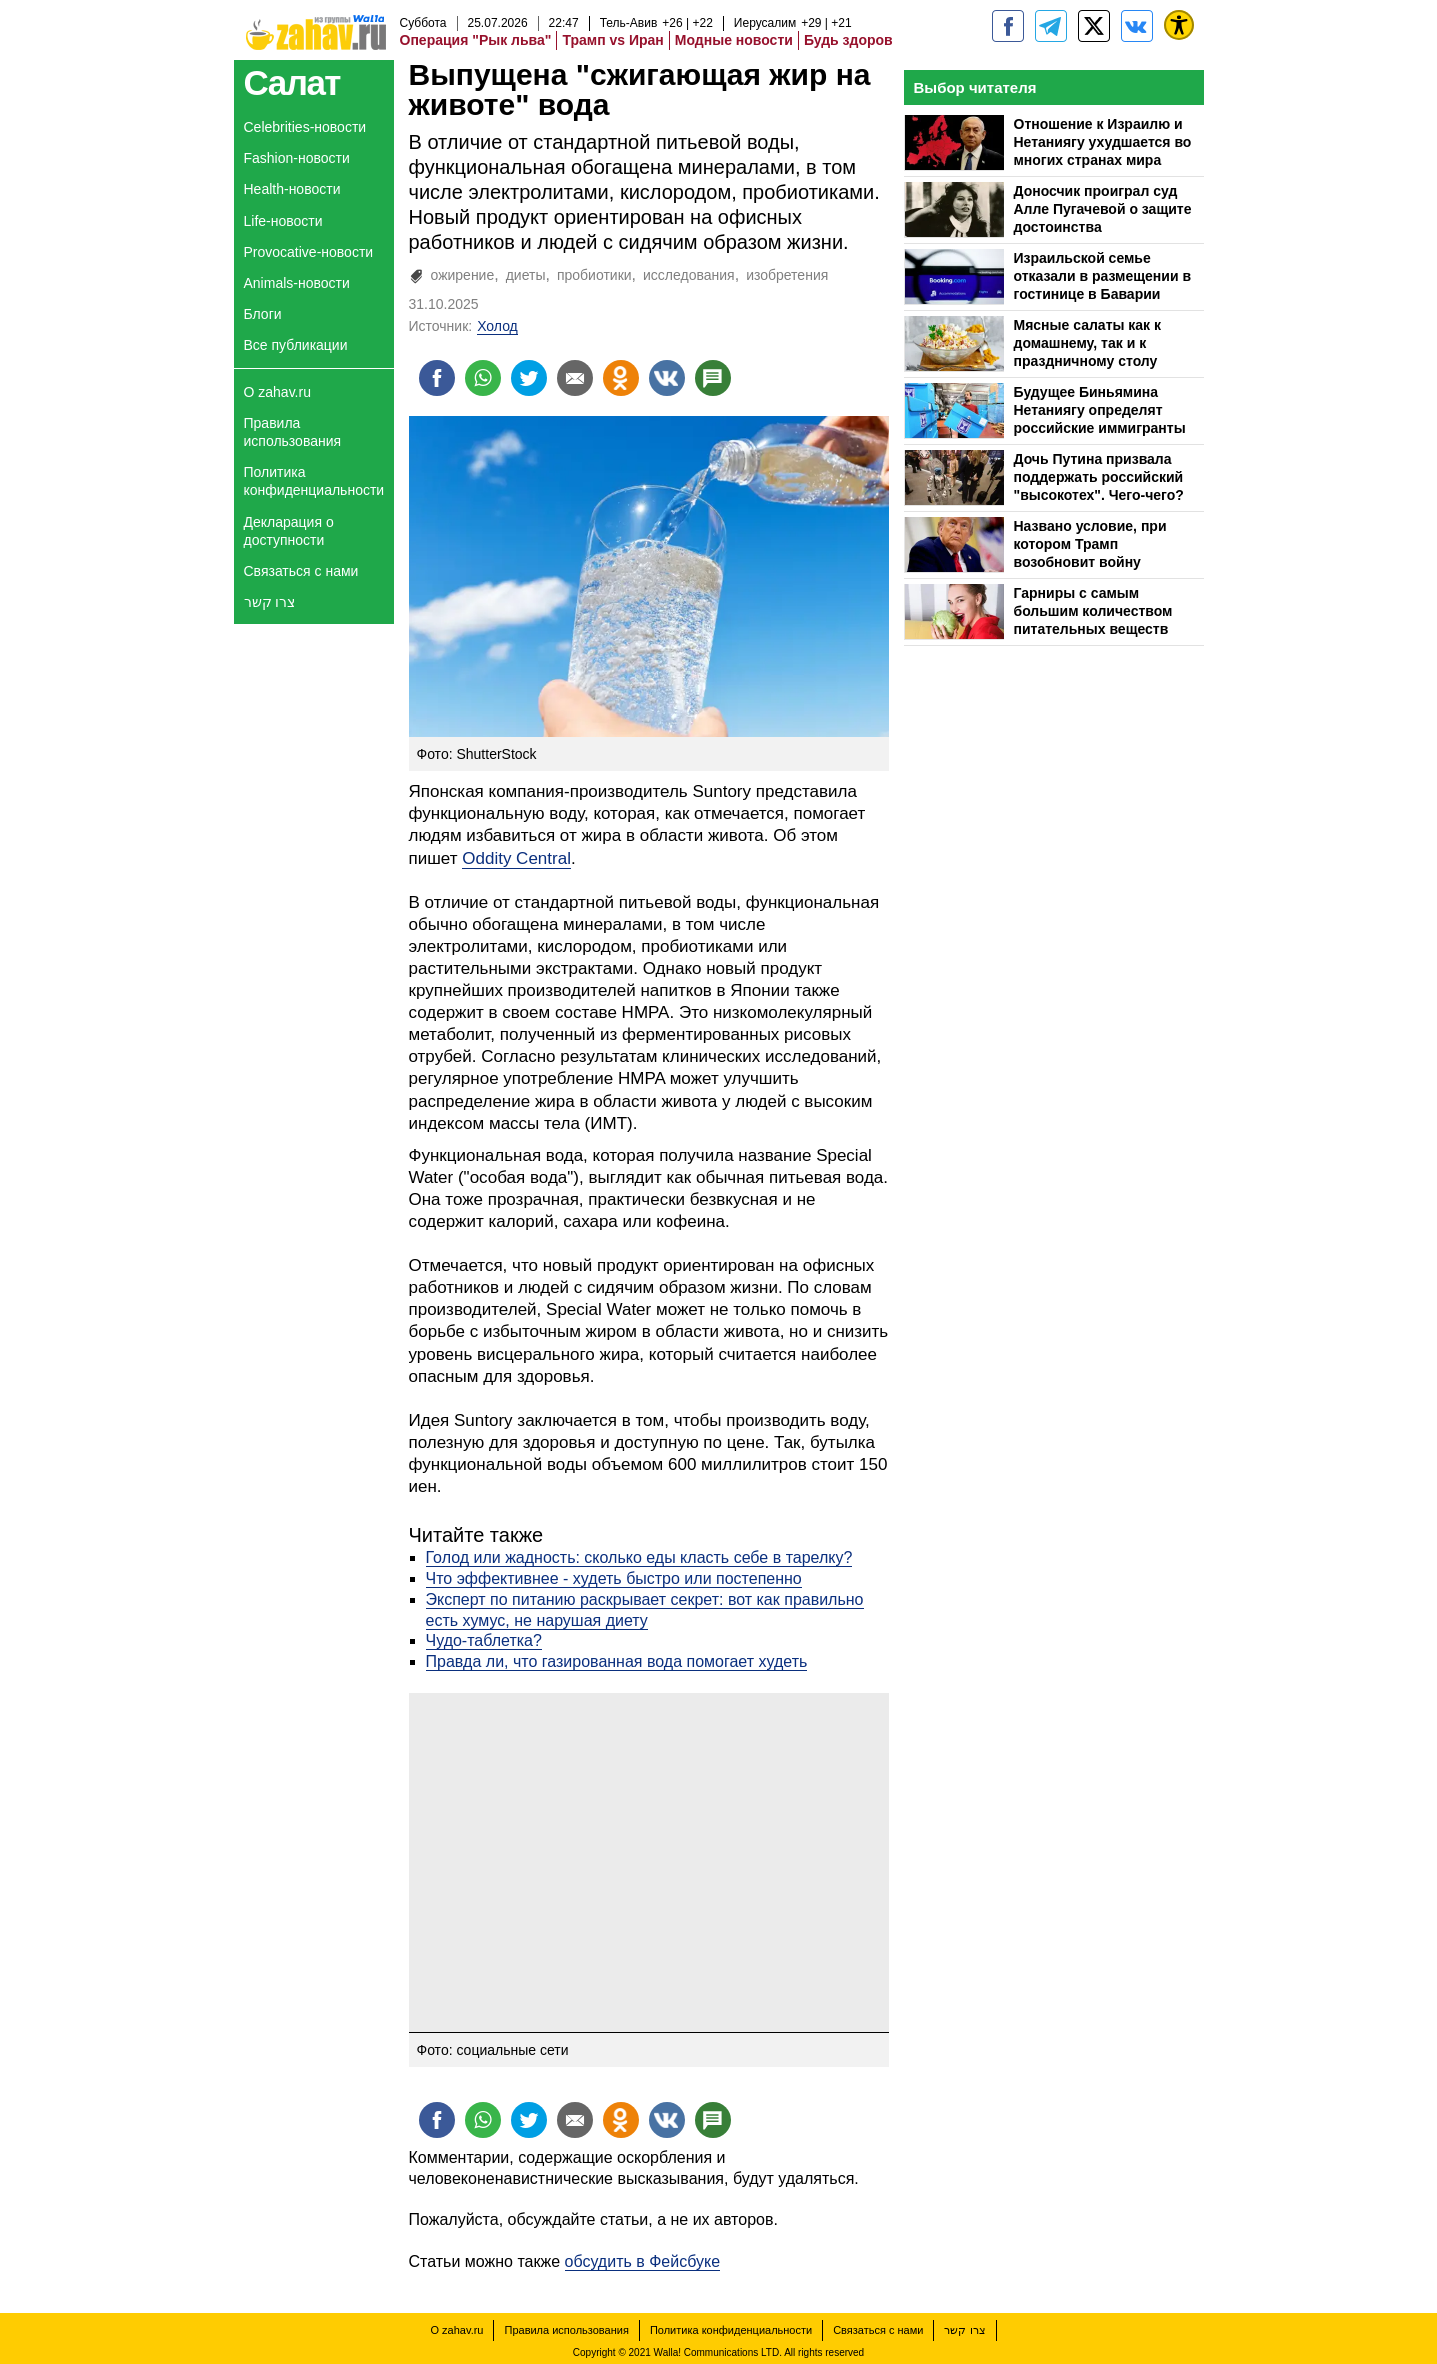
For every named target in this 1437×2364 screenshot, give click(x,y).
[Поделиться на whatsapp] (483, 378)
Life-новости (283, 221)
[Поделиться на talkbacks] (713, 378)
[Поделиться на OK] (621, 378)
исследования (689, 275)
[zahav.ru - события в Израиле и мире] (1051, 26)
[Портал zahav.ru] (1137, 26)
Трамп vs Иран (612, 40)
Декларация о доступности (289, 531)
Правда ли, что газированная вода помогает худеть (617, 1661)
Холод (497, 326)
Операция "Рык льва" (476, 40)
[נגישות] (1179, 25)
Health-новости (292, 189)
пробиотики (594, 275)
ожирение (463, 275)
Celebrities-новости (305, 127)
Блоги (263, 314)
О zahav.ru (277, 392)
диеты (526, 275)
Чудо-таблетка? (484, 1640)
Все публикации (296, 345)
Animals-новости (297, 283)
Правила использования (293, 432)
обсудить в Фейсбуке (643, 2261)
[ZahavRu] (1094, 26)
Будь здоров (848, 40)
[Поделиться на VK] (667, 378)
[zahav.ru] (1008, 26)
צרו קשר (270, 602)
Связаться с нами (301, 571)
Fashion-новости (297, 158)
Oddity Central (516, 858)
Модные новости (734, 40)
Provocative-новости (309, 252)
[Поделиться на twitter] (529, 378)
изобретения (787, 275)
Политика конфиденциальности (314, 481)
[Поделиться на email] (575, 378)
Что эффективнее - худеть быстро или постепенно (614, 1578)
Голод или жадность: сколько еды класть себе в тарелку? (639, 1557)
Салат (292, 82)
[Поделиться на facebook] (437, 378)
